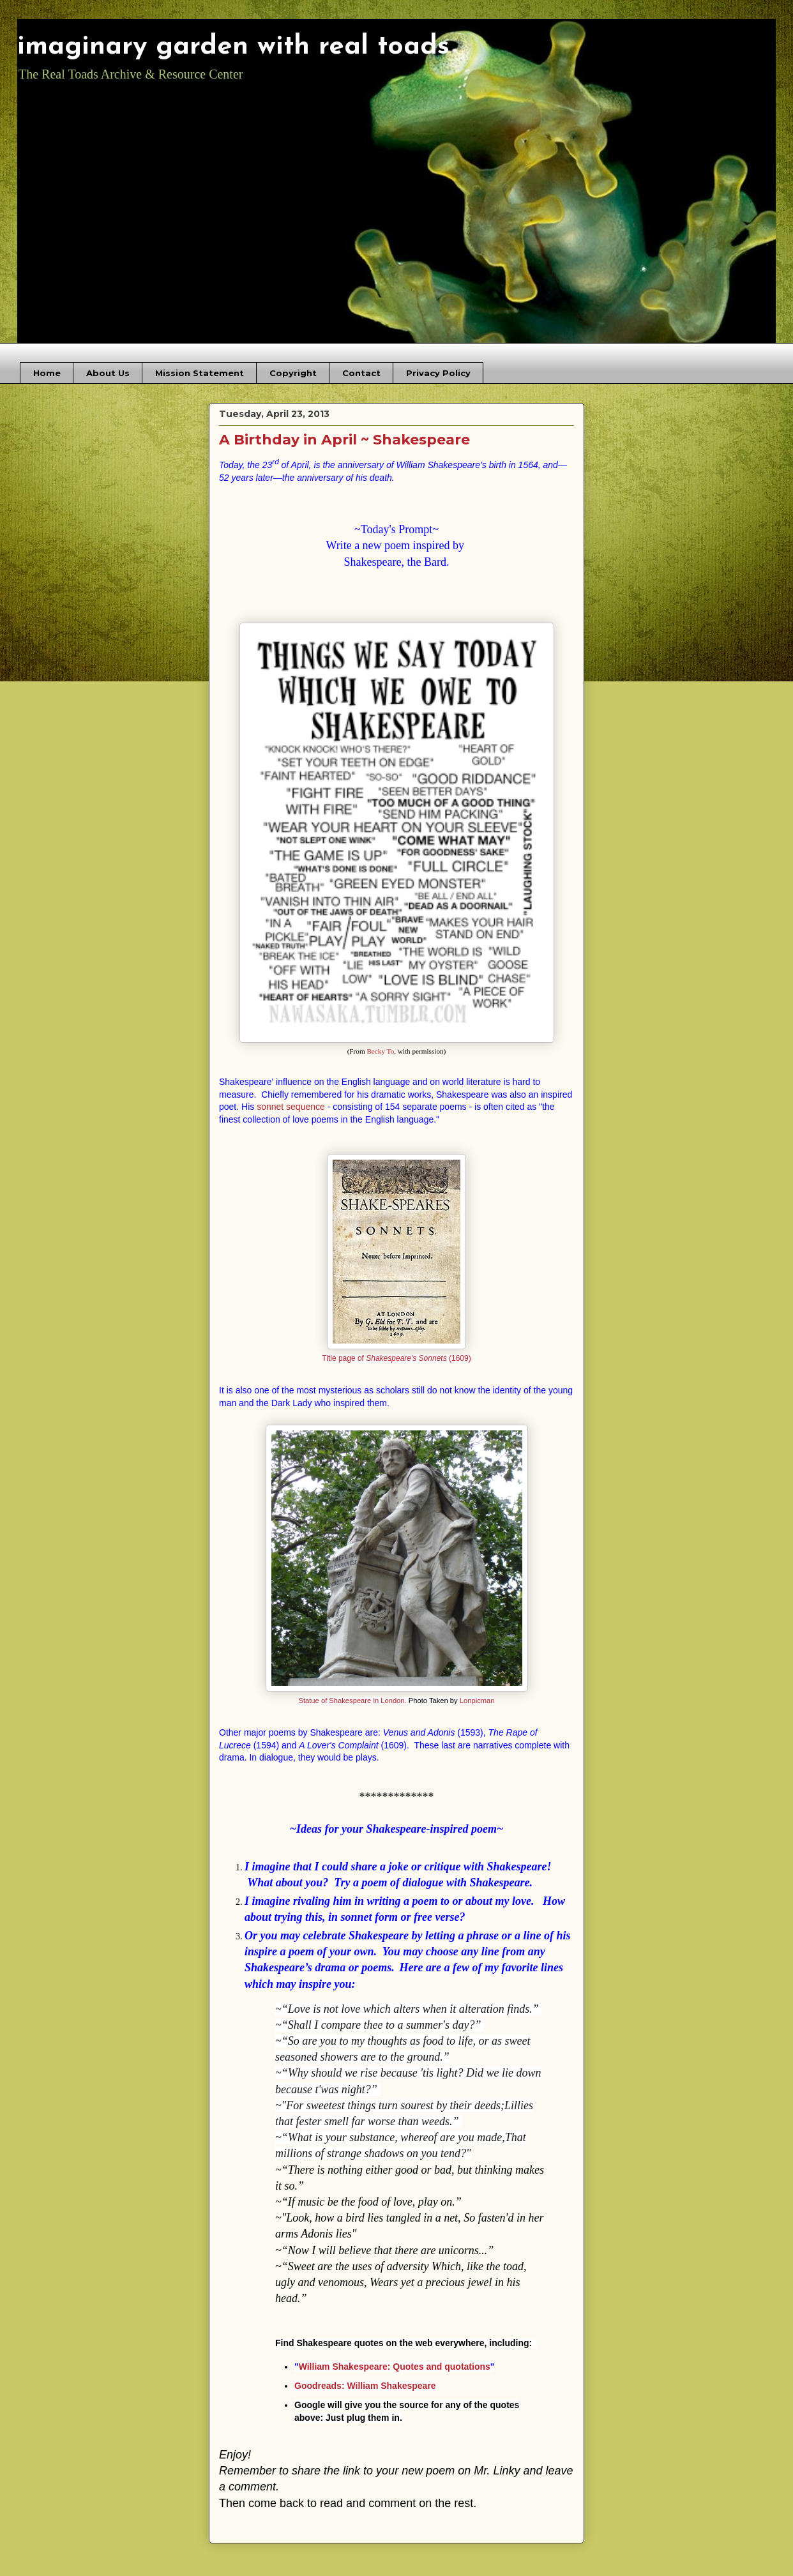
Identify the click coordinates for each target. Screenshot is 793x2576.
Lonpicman (477, 1700)
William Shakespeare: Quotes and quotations (394, 2366)
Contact (361, 373)
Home (47, 373)
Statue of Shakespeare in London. (352, 1700)
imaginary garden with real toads (233, 47)
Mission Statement (199, 373)
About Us (108, 373)
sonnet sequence (291, 1107)
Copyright (293, 373)
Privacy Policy (438, 373)
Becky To (380, 1051)
